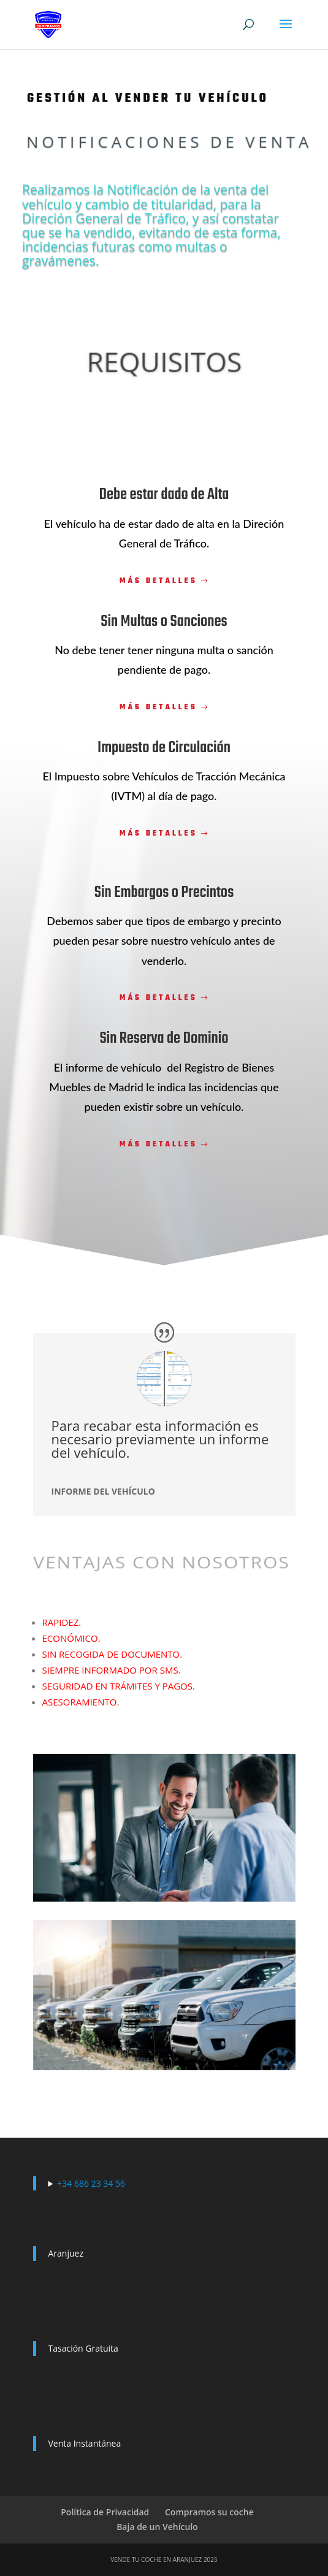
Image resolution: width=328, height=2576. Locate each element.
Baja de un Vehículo (157, 2526)
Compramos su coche (209, 2512)
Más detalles (158, 581)
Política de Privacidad (105, 2512)
